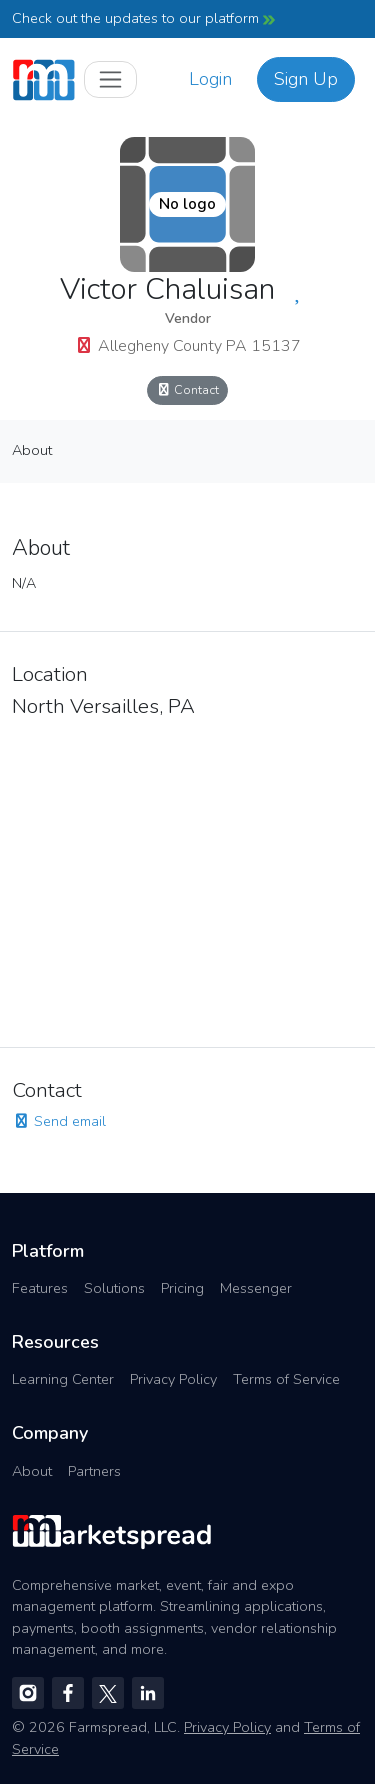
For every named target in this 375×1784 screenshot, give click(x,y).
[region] (187, 877)
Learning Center (63, 1379)
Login (210, 79)
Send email (59, 1121)
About (32, 450)
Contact (188, 389)
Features (40, 1288)
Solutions (114, 1288)
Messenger (256, 1288)
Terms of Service (286, 1379)
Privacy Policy (173, 1379)
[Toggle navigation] (110, 79)
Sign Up (306, 79)
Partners (94, 1471)
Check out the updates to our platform (143, 18)
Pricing (182, 1288)
